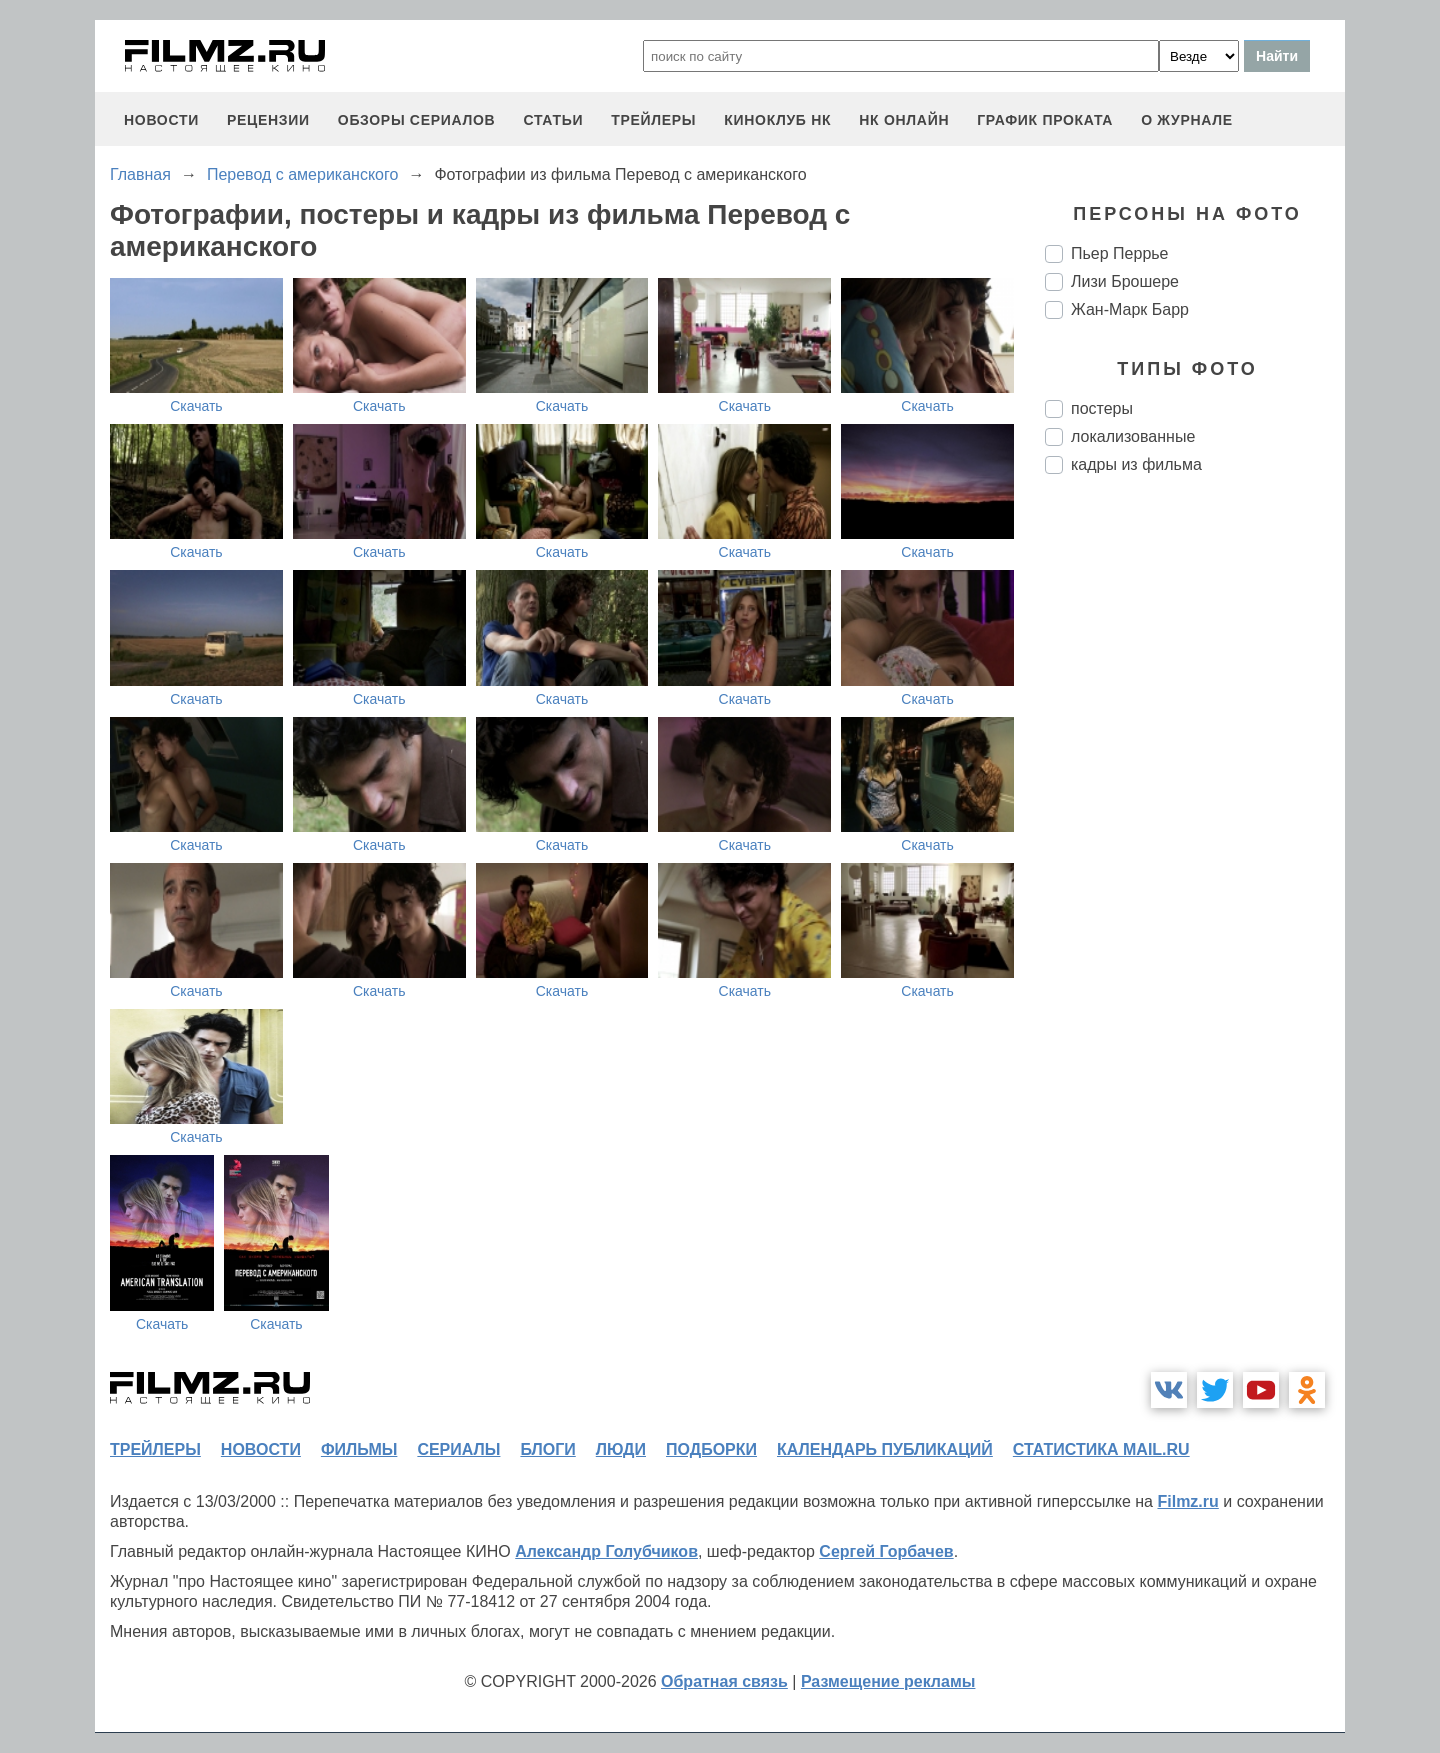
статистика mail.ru (1101, 1449)
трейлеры (653, 120)
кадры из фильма (1136, 464)
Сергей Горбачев (886, 1551)
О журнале (1187, 120)
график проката (1045, 120)
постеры (1102, 408)
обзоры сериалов (417, 120)
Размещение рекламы (888, 1681)
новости (161, 120)
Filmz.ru (1187, 1501)
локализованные (1133, 436)
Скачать (196, 406)
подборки (711, 1449)
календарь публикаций (885, 1449)
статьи (553, 120)
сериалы (458, 1449)
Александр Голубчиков (606, 1551)
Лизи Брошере (1125, 281)
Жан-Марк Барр (1130, 309)
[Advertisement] (1195, 824)
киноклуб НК (777, 120)
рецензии (268, 120)
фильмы (359, 1449)
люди (621, 1449)
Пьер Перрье (1120, 253)
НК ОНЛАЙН (904, 120)
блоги (547, 1449)
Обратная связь (724, 1681)
